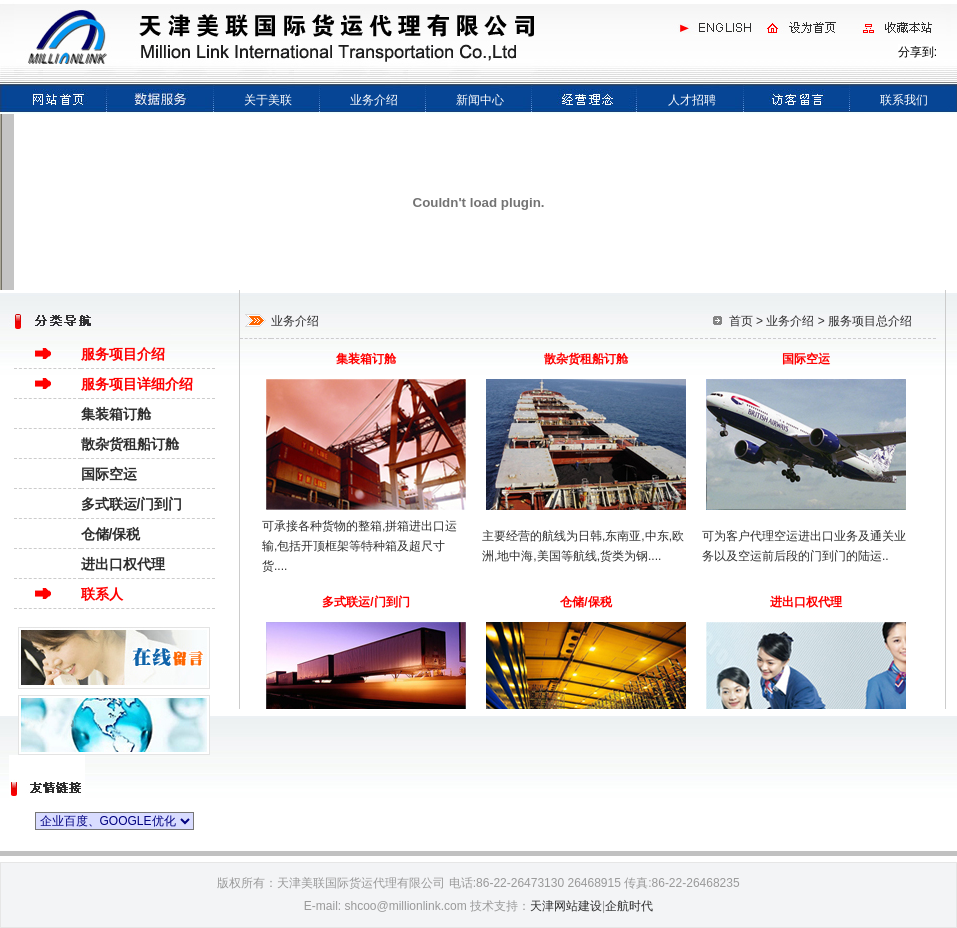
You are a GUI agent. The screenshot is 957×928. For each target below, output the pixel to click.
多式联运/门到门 (132, 504)
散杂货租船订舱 (130, 444)
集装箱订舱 (116, 414)
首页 (741, 321)
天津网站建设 (566, 906)
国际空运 (109, 474)
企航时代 (629, 906)
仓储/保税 (111, 534)
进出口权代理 (123, 564)
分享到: (917, 52)
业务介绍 (790, 321)
